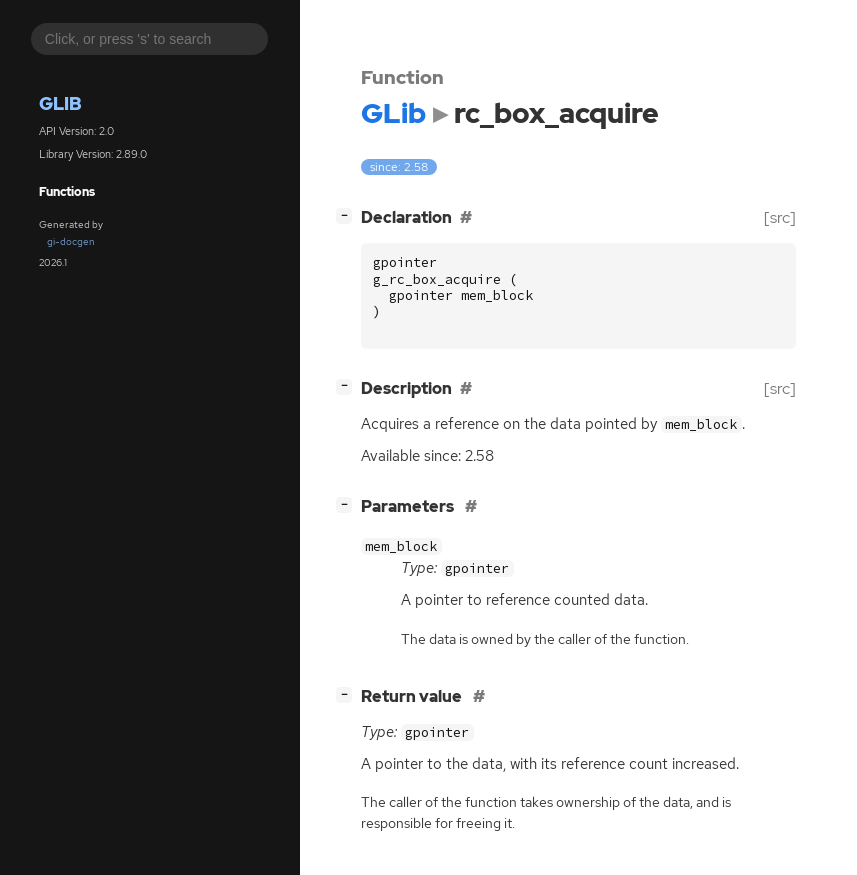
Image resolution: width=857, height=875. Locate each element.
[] (348, 215)
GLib (60, 103)
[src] (780, 217)
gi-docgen (71, 241)
